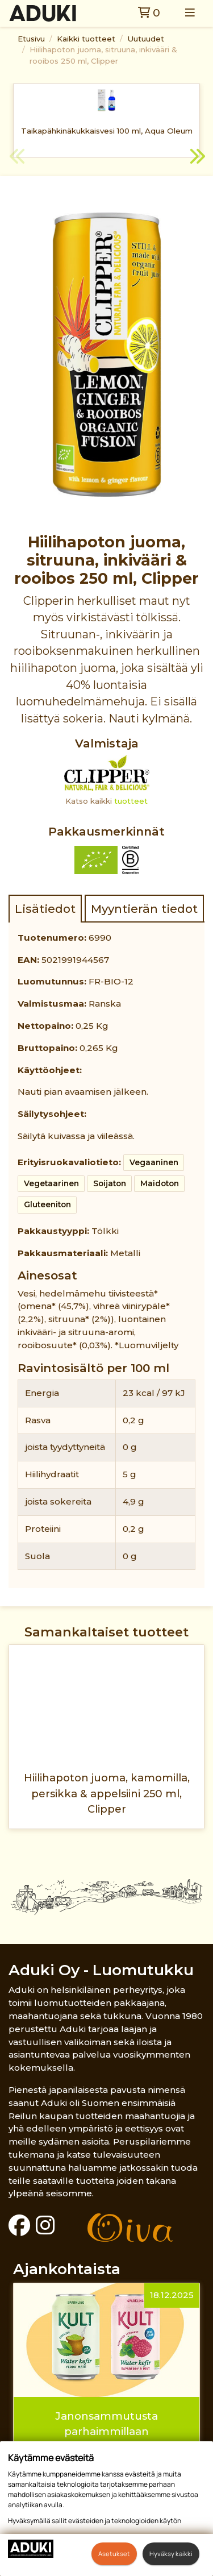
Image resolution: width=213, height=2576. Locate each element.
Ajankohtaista (66, 2268)
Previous (17, 158)
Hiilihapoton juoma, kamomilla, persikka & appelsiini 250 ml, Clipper (107, 1793)
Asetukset (114, 2553)
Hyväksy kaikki (171, 2553)
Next (195, 158)
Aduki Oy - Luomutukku (101, 1969)
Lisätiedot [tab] (45, 908)
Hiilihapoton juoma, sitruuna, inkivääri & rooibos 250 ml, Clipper (103, 55)
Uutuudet (145, 38)
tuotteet (131, 800)
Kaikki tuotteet (86, 38)
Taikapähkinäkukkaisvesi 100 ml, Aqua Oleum (107, 130)
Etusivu (31, 38)
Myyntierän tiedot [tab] (144, 908)
